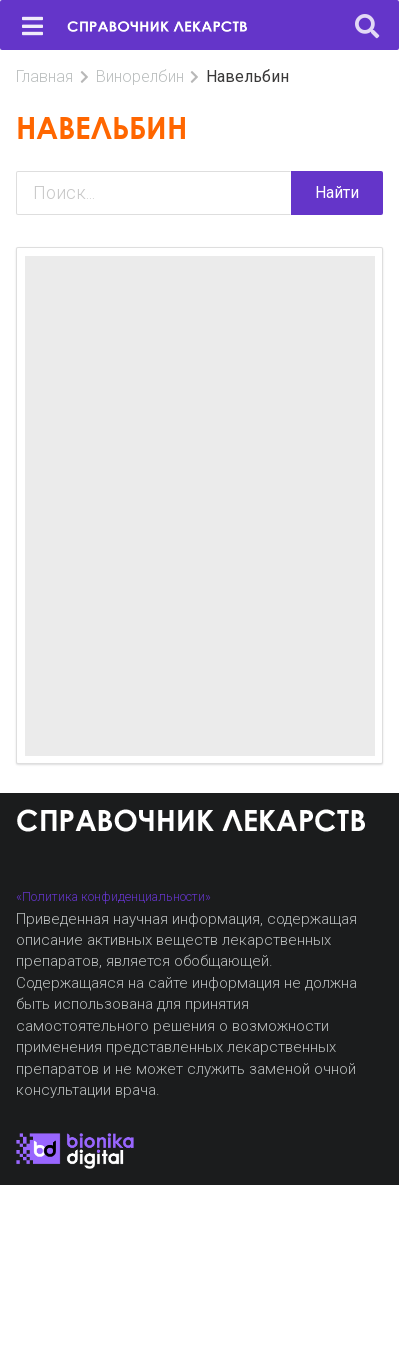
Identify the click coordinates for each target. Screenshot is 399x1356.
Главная (44, 76)
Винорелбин (140, 76)
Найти (337, 192)
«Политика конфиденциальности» (113, 896)
